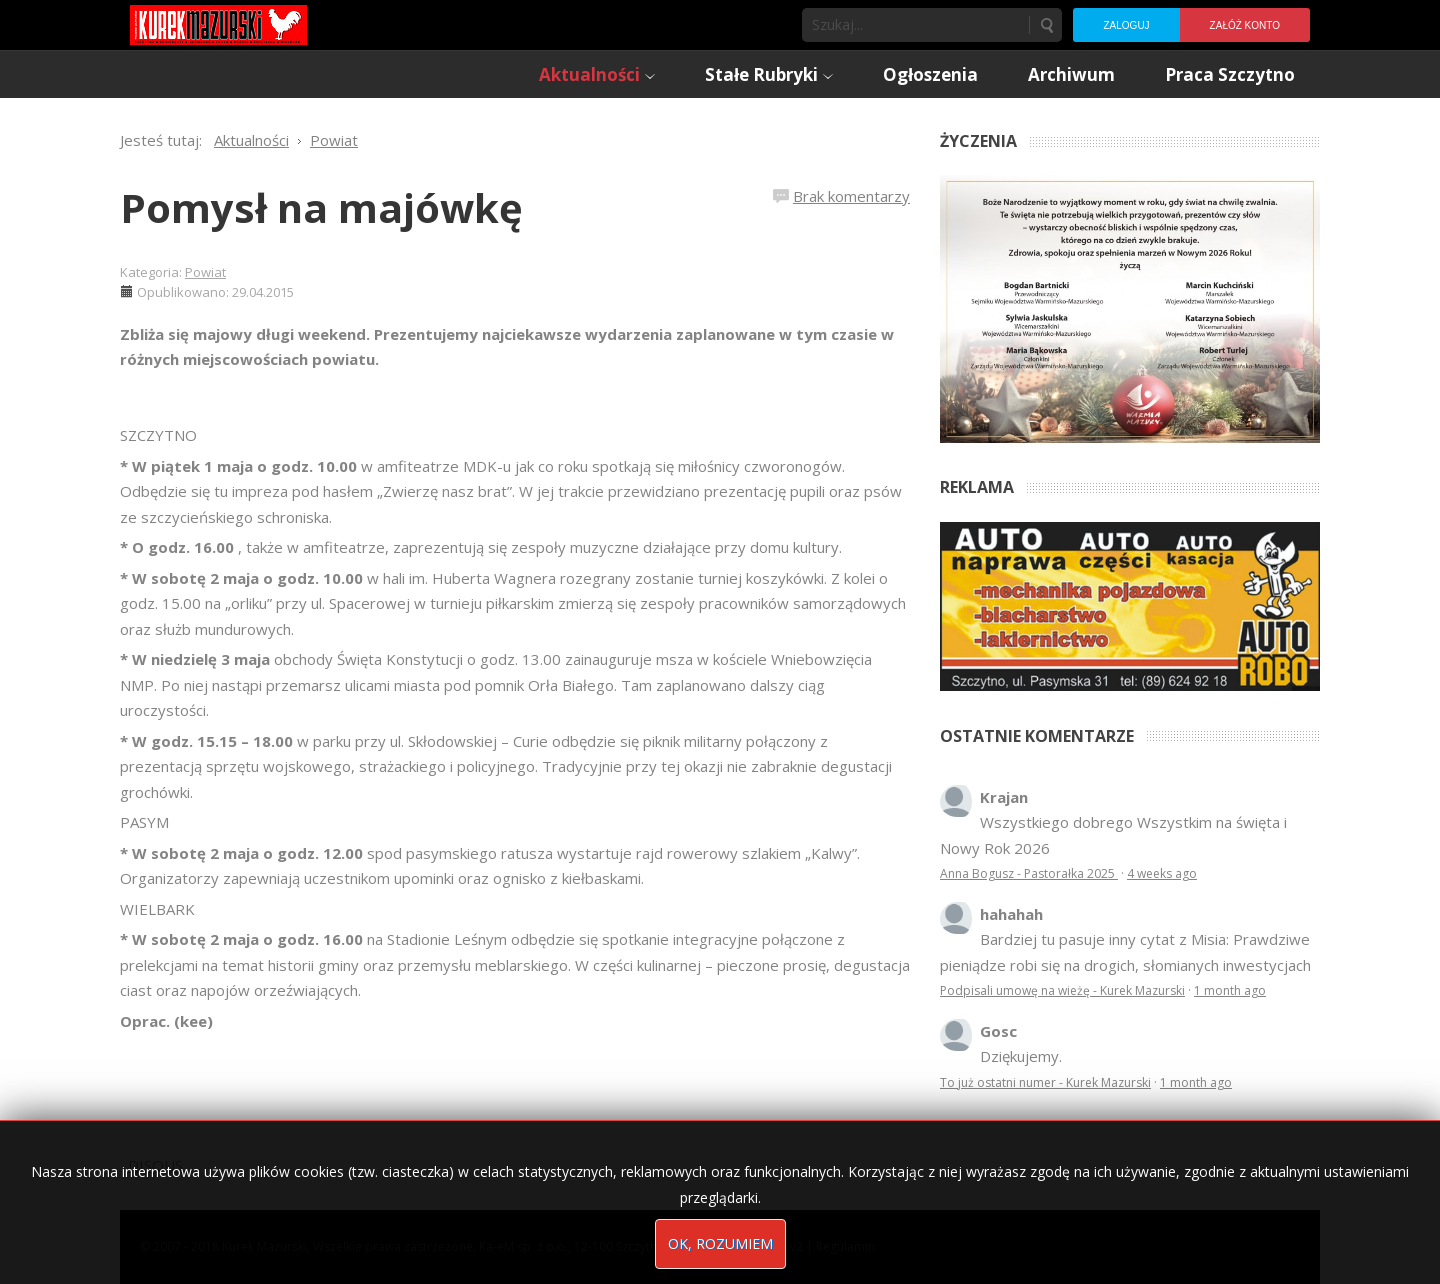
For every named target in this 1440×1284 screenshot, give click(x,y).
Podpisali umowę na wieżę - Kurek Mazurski (1062, 990)
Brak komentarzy (851, 196)
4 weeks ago (1162, 873)
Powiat (205, 272)
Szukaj (1046, 25)
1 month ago (1230, 990)
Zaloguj (1126, 25)
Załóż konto (1245, 25)
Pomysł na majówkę (321, 207)
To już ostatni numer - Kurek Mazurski (1045, 1082)
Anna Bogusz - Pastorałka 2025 (1029, 873)
